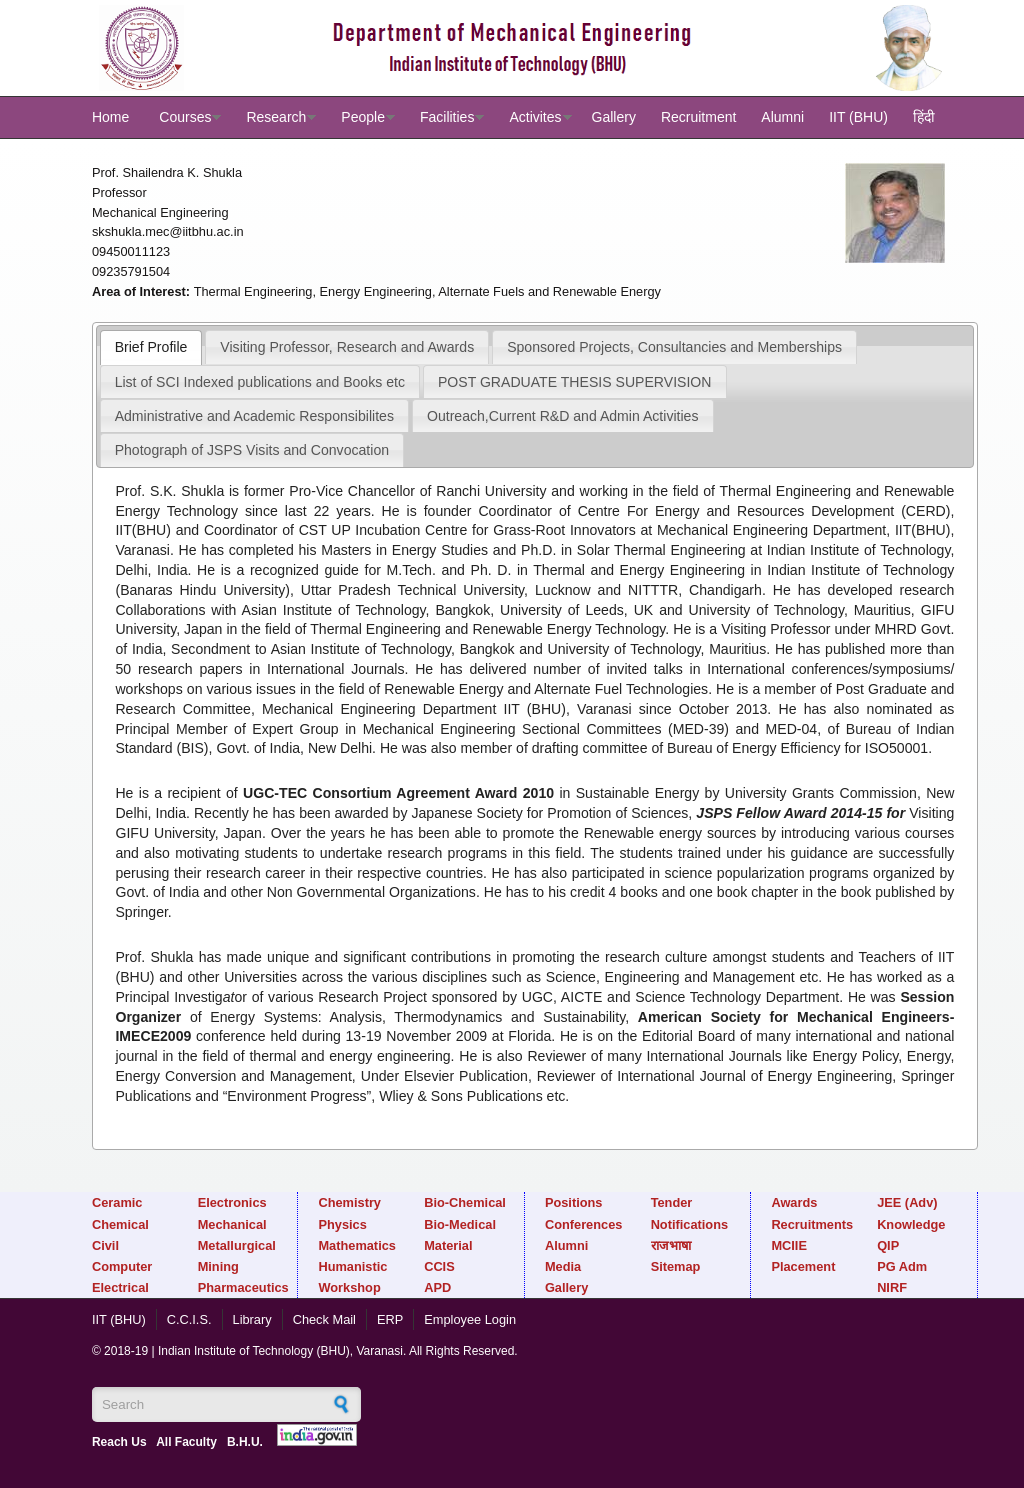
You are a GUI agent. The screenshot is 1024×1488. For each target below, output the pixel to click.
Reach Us (119, 1442)
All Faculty (186, 1442)
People (363, 117)
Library (252, 1319)
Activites (535, 117)
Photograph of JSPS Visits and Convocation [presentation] (252, 450)
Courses (185, 117)
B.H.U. (245, 1442)
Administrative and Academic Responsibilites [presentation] (254, 416)
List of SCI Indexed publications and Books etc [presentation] (260, 382)
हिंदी (924, 117)
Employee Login (470, 1319)
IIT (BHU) (858, 117)
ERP (390, 1319)
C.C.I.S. (189, 1319)
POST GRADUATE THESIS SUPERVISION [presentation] (575, 382)
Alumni (782, 117)
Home (110, 117)
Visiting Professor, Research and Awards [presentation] (347, 347)
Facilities (447, 117)
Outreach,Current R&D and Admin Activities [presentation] (563, 416)
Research (276, 117)
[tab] (151, 347)
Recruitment (698, 117)
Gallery (614, 117)
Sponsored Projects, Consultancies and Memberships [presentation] (674, 347)
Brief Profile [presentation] (151, 347)
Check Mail (324, 1319)
